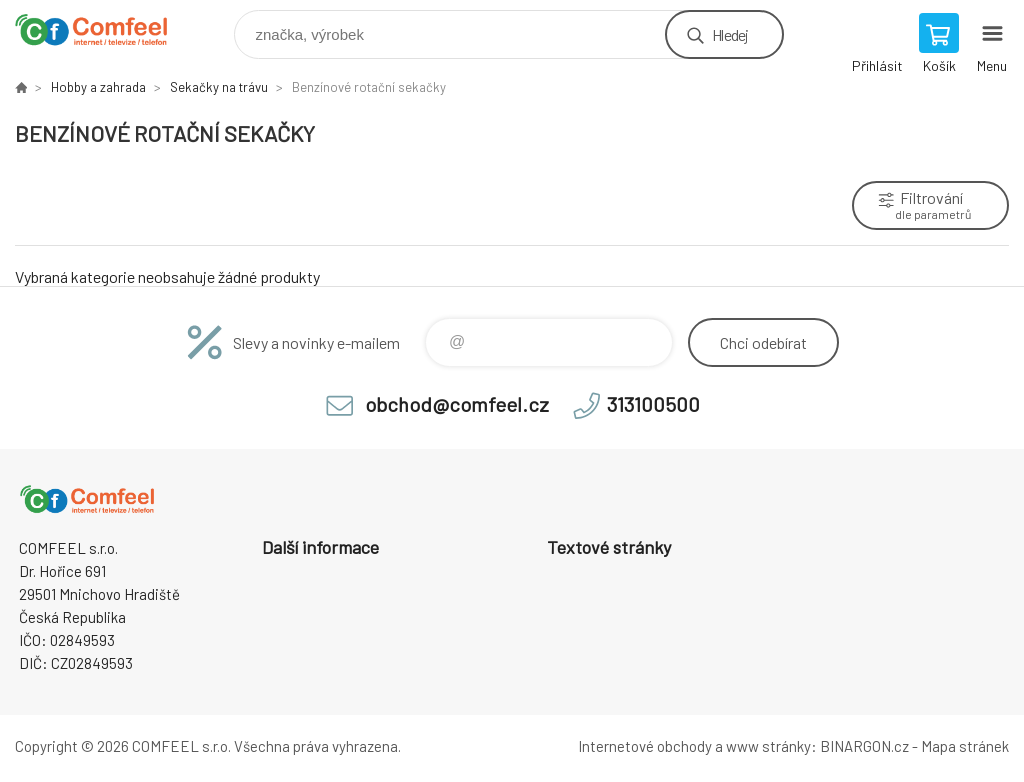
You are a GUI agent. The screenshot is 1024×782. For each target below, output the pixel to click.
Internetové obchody (645, 746)
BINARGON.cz (864, 746)
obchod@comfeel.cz (457, 404)
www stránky (768, 746)
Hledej (730, 34)
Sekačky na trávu (219, 87)
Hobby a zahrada (98, 87)
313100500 (653, 404)
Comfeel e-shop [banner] (103, 29)
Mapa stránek (965, 746)
